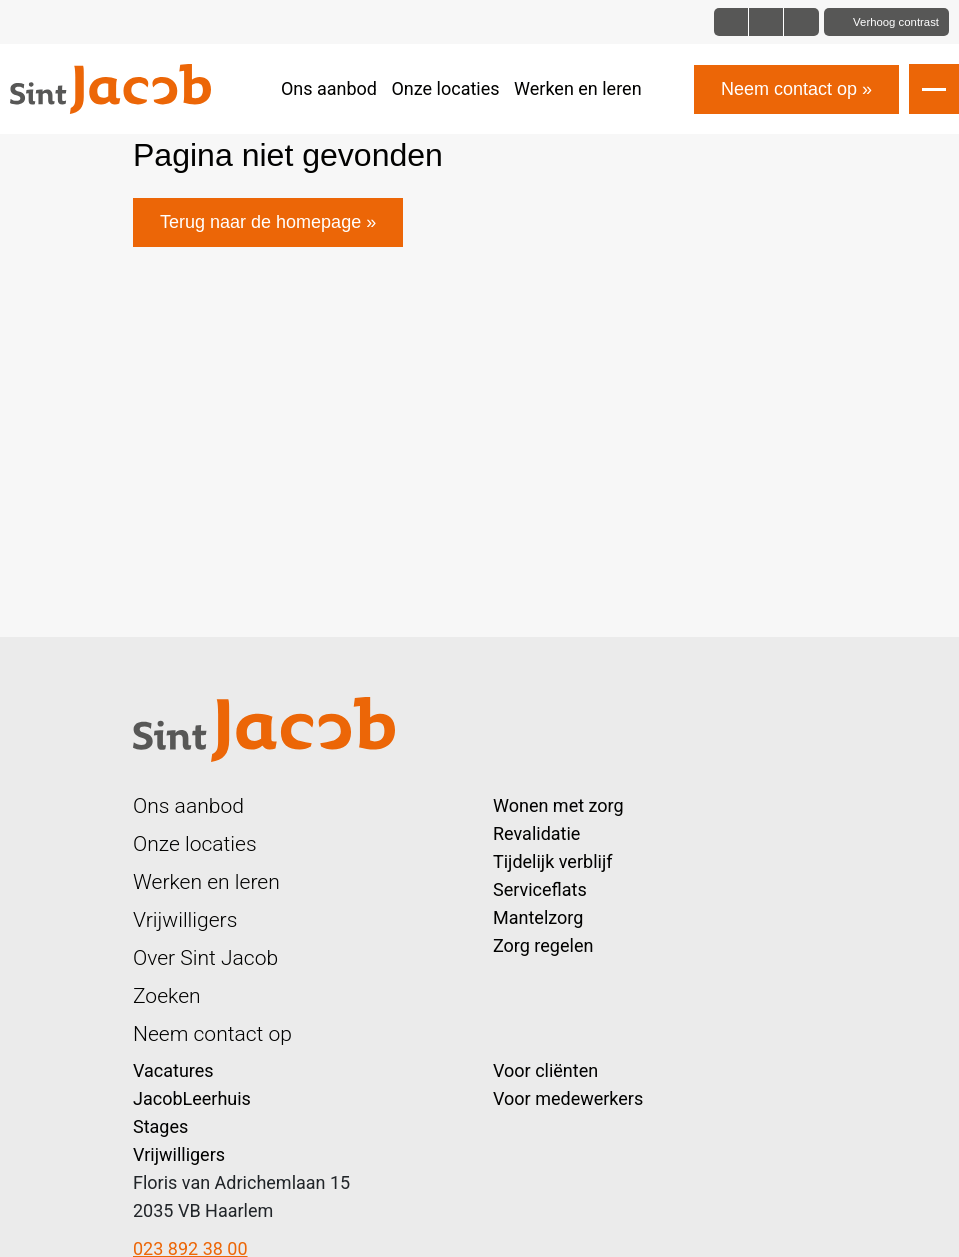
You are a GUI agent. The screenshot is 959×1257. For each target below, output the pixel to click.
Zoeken (167, 995)
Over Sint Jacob (205, 957)
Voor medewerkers (568, 1098)
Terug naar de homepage (260, 222)
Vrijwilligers (185, 919)
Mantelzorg (538, 917)
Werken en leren (578, 88)
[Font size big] (766, 22)
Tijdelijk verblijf (552, 861)
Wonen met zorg (558, 805)
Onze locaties (445, 88)
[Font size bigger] (801, 22)
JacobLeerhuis (192, 1098)
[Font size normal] (731, 22)
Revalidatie (536, 833)
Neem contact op (789, 89)
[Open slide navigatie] (934, 89)
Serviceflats (540, 889)
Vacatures (173, 1070)
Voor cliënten (545, 1070)
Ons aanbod (329, 88)
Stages (160, 1126)
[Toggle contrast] (886, 22)
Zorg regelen (543, 945)
